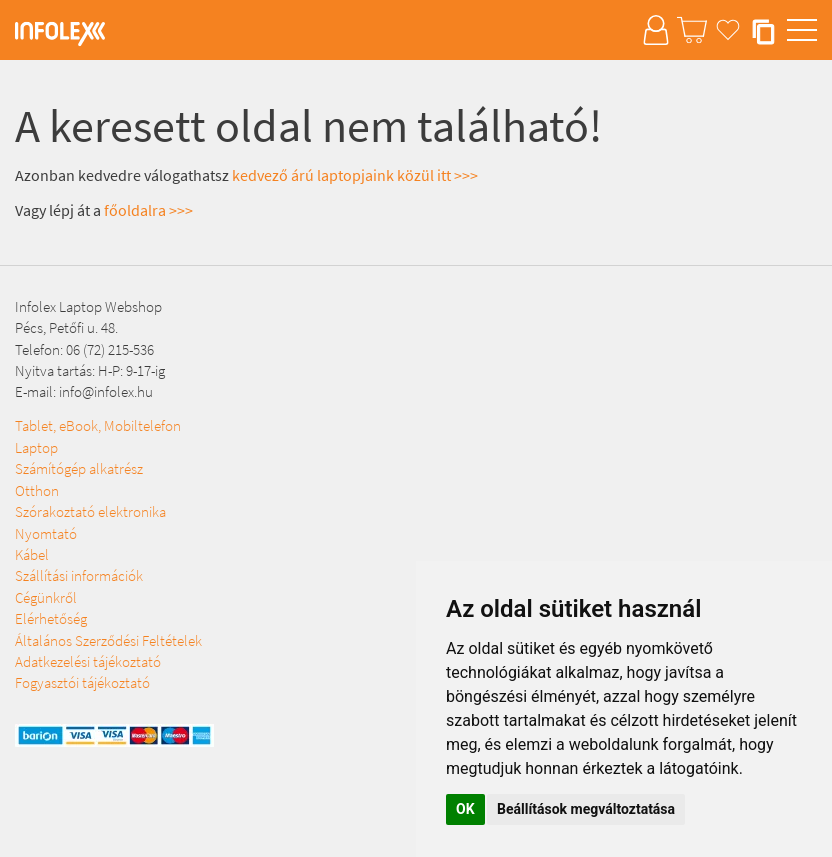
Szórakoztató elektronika (90, 511)
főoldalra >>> (148, 210)
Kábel (32, 554)
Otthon (37, 490)
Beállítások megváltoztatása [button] (586, 809)
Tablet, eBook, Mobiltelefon (98, 425)
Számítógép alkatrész (79, 468)
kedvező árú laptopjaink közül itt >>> (355, 175)
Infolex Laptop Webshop (88, 306)
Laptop (36, 447)
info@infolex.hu (106, 391)
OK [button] (465, 809)
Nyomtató (46, 533)
